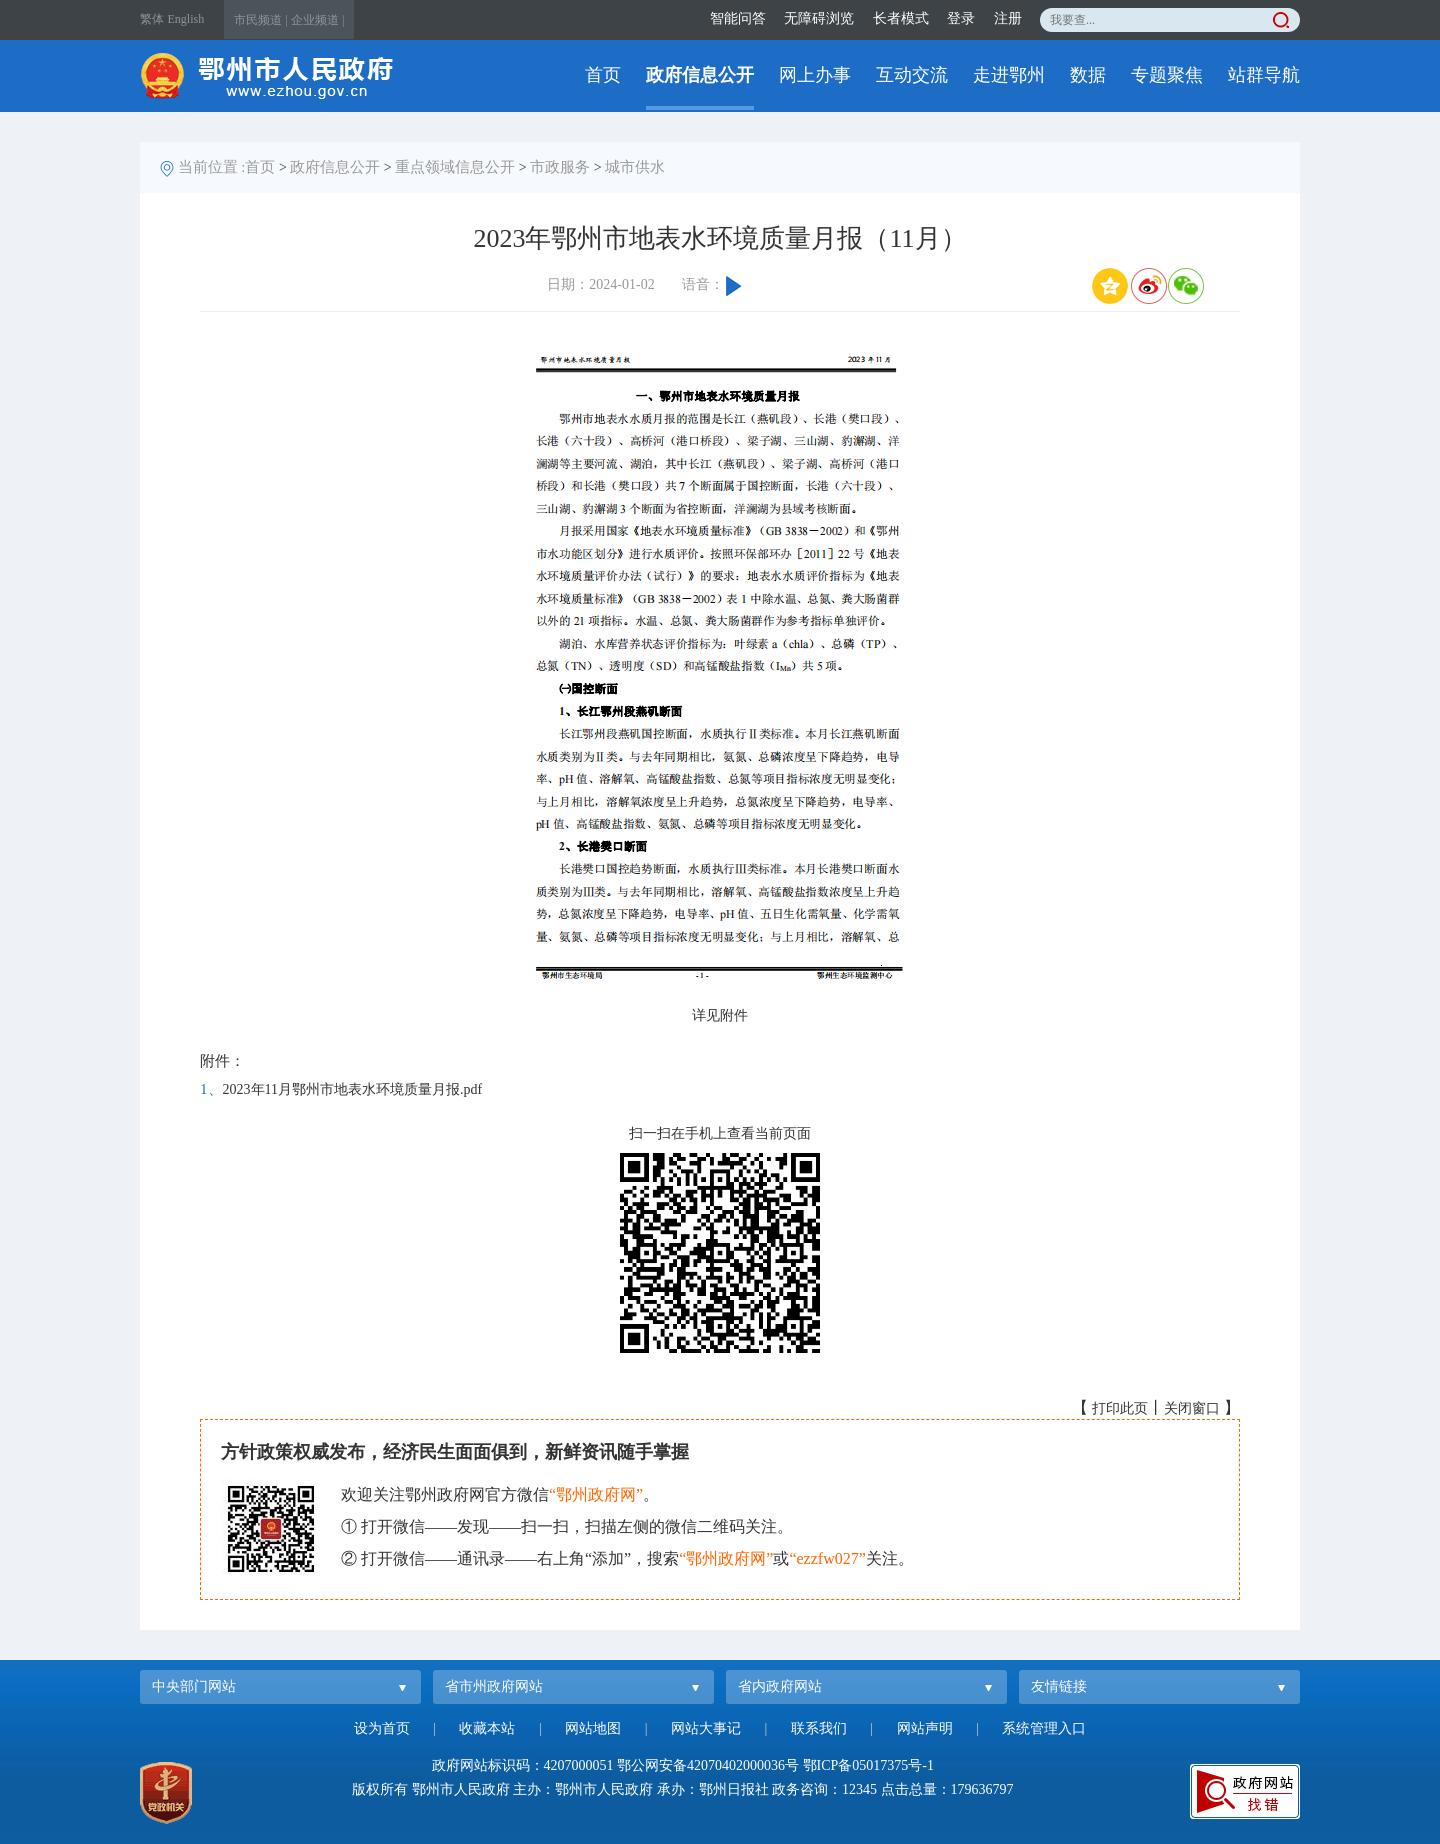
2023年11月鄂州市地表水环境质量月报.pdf (353, 1089)
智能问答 (738, 18)
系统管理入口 (1044, 1728)
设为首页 (382, 1728)
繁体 (152, 19)
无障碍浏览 (819, 18)
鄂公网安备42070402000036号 (708, 1765)
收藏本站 (487, 1728)
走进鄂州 (1009, 75)
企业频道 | (317, 20)
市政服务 (560, 167)
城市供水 (635, 167)
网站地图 (593, 1728)
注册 (1008, 18)
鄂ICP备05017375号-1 (868, 1765)
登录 (961, 18)
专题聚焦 (1167, 75)
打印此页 (1120, 1408)
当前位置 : (212, 167)
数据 (1088, 75)
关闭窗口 (1192, 1408)
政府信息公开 (700, 75)
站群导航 (1264, 75)
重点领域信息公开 (455, 167)
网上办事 (815, 75)
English (186, 19)
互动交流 (912, 75)
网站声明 (925, 1728)
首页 (603, 75)
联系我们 (819, 1728)
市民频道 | (260, 20)
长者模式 (901, 18)
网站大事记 (706, 1728)
